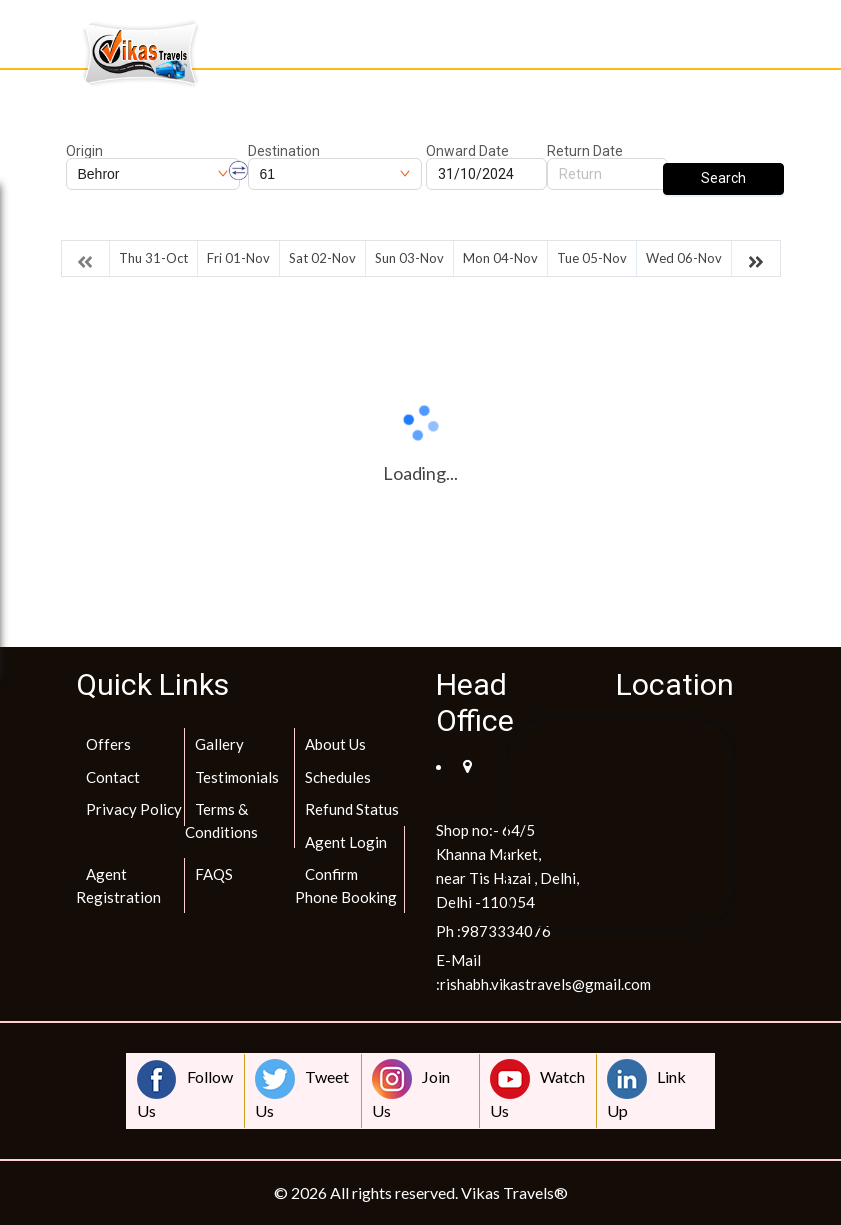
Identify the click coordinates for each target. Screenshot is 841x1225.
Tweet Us (302, 1089)
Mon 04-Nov (500, 258)
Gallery (219, 744)
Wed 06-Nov (684, 258)
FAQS (214, 874)
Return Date (585, 151)
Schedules (338, 777)
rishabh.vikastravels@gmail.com (545, 984)
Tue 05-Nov (592, 258)
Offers (108, 744)
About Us (335, 744)
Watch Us (537, 1089)
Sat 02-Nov (322, 258)
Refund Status (352, 809)
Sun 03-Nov (409, 258)
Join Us (411, 1089)
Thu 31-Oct (153, 258)
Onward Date (467, 151)
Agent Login (346, 842)
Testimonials (237, 777)
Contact (113, 777)
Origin (84, 151)
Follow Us (185, 1089)
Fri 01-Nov (238, 258)
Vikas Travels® (514, 1192)
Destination (284, 151)
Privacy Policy (134, 809)
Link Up (646, 1089)
